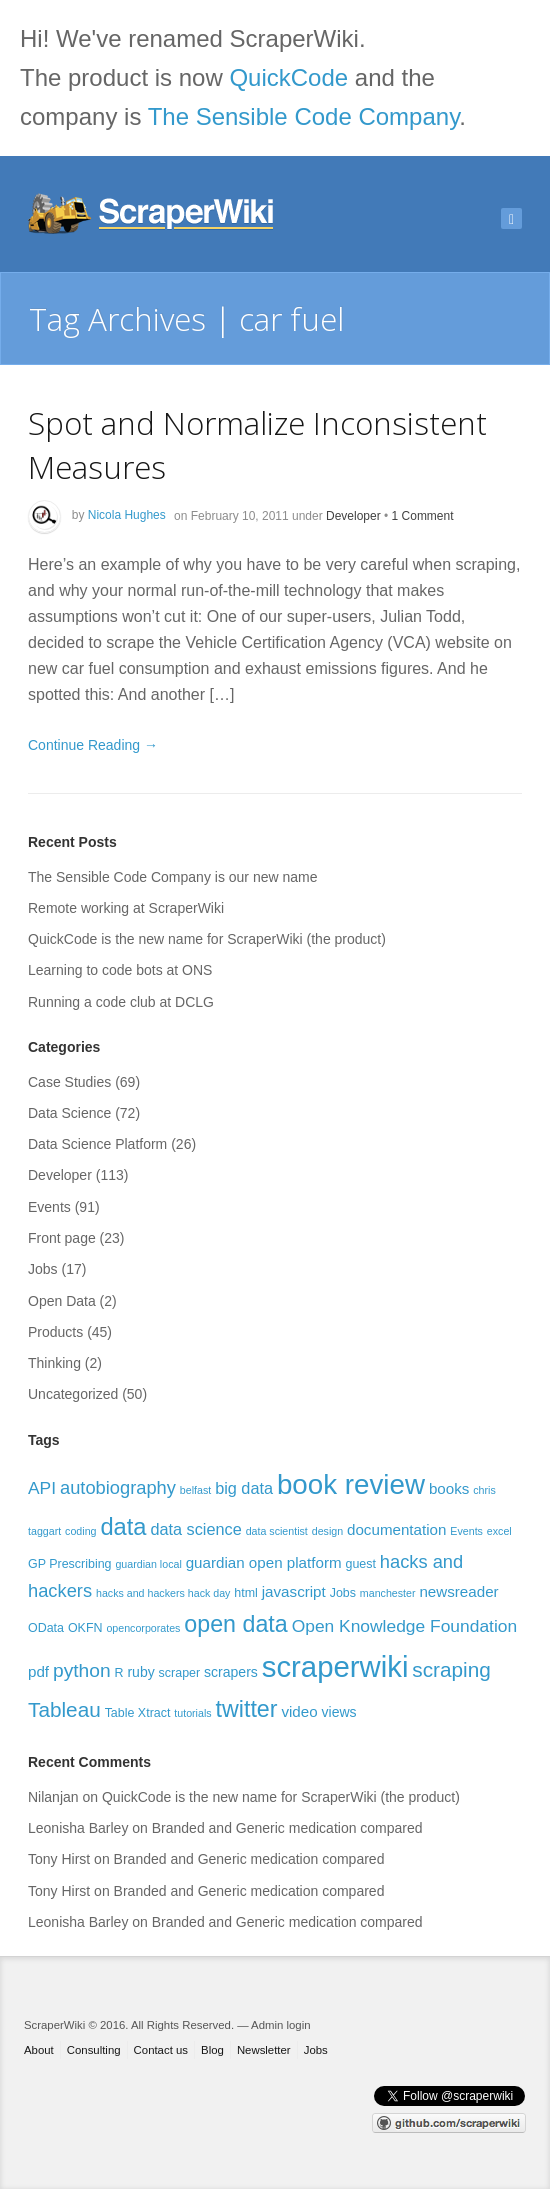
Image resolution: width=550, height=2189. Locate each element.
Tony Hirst (59, 1859)
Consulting (94, 2050)
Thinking (54, 1363)
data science (195, 1529)
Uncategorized (73, 1394)
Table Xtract (138, 1713)
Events (49, 1207)
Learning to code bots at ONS (120, 970)
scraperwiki (335, 1666)
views (339, 1712)
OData (46, 1628)
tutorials (192, 1713)
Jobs (43, 1269)
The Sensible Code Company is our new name (173, 877)
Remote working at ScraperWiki (126, 908)
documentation (396, 1529)
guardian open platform (264, 1562)
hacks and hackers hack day (163, 1593)
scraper (180, 1673)
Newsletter (264, 2050)
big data (244, 1488)
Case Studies (69, 1082)
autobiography (118, 1487)
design (327, 1531)
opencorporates (143, 1628)
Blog (212, 2050)
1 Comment (423, 515)
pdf (38, 1671)
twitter (247, 1709)
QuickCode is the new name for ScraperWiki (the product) (207, 939)
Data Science (69, 1113)
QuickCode (288, 77)
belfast (195, 1490)
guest (360, 1564)
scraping (451, 1669)
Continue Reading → (93, 745)
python (82, 1670)
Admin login (280, 2025)
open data (235, 1624)
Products (55, 1332)
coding (80, 1531)
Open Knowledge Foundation (404, 1626)
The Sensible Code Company (304, 116)
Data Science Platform (97, 1144)
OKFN (85, 1628)
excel (499, 1531)
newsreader (458, 1591)
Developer (353, 515)
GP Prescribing (70, 1564)
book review (351, 1484)
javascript (294, 1591)
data (123, 1527)
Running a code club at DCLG (121, 1002)
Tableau (64, 1709)
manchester (388, 1593)
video (299, 1711)
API (42, 1488)
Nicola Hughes (127, 515)
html (246, 1593)
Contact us (161, 2050)
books (449, 1488)
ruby (140, 1672)
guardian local (148, 1564)
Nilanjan (53, 1797)
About (39, 2050)
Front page (62, 1238)
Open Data (62, 1301)
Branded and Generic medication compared (287, 1828)
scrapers (231, 1672)
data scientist (277, 1531)
